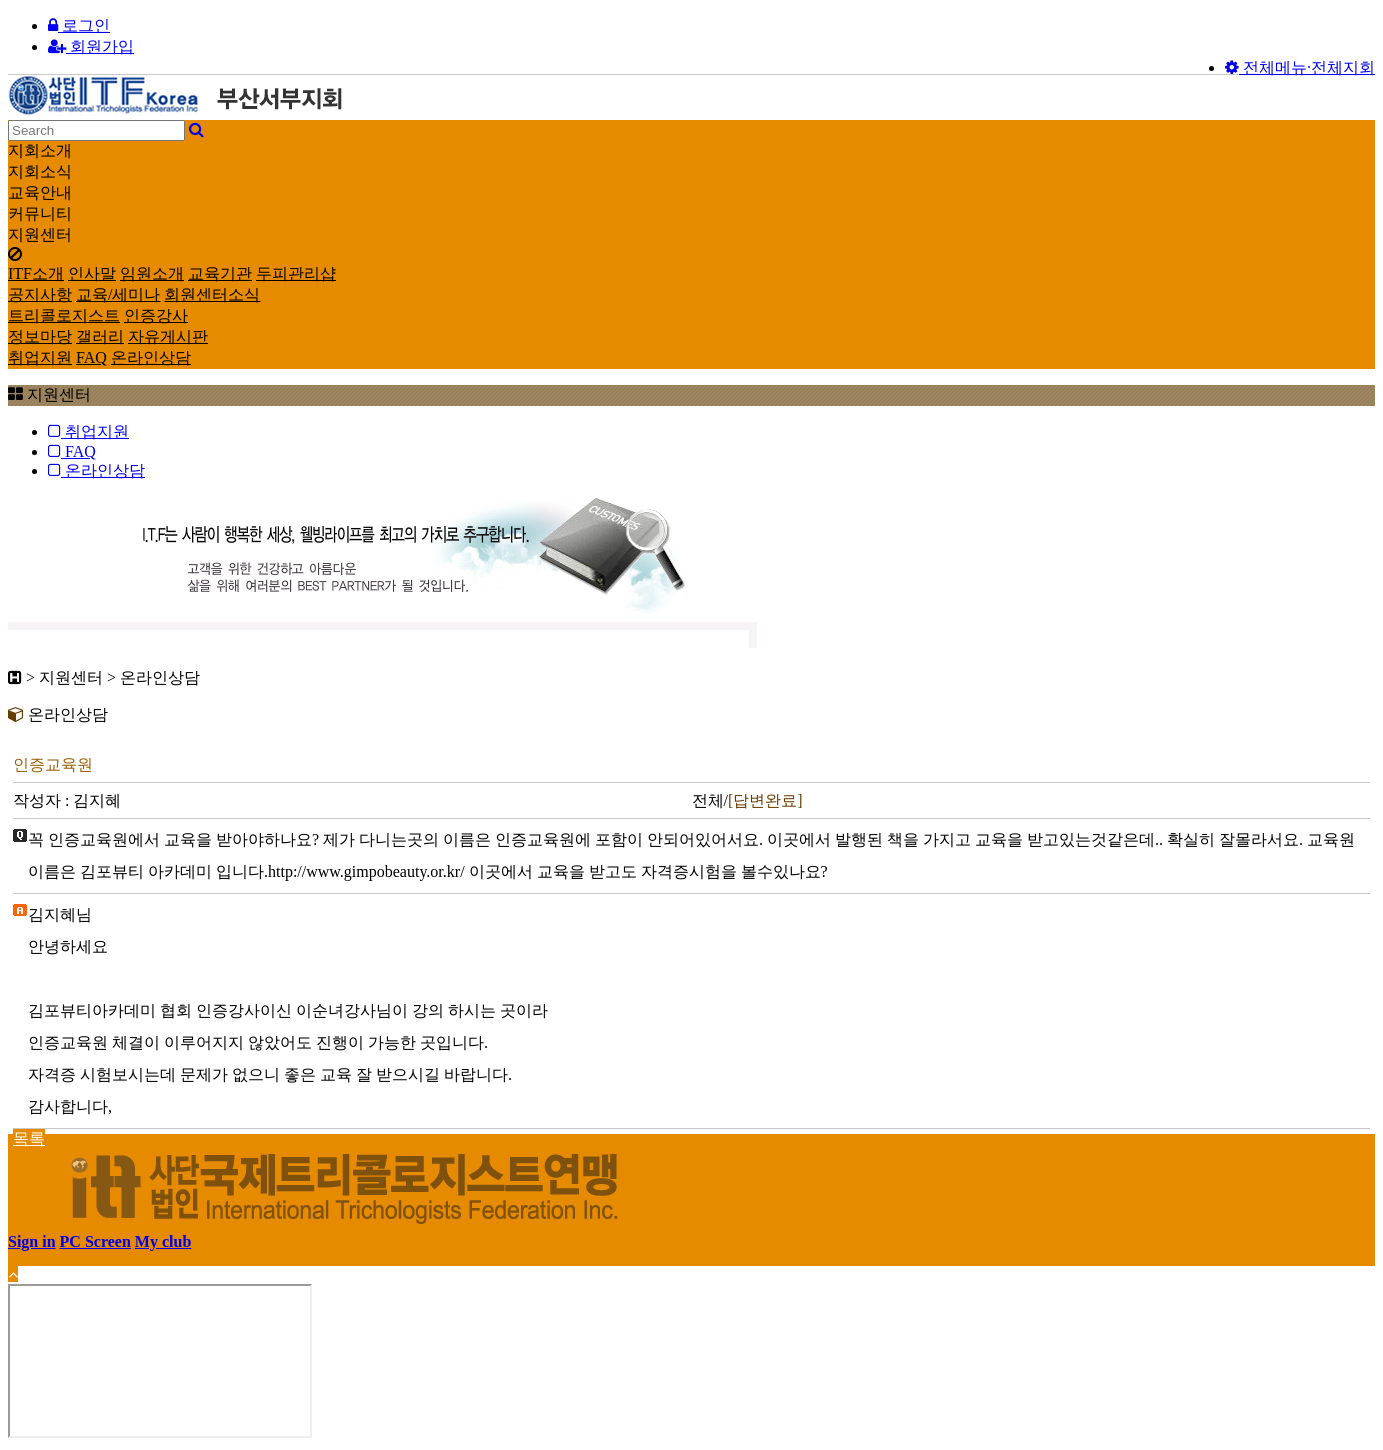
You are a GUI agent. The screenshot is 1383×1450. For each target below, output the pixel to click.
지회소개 (40, 150)
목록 (29, 1138)
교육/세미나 (118, 294)
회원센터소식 (212, 294)
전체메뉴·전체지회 (1300, 67)
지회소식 (40, 171)
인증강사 (156, 315)
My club (163, 1241)
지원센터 (40, 234)
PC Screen (95, 1241)
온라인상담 (151, 357)
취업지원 (40, 357)
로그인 (79, 25)
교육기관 (220, 273)
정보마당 (40, 336)
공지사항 (40, 294)
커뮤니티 (40, 213)
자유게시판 (168, 336)
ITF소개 (36, 273)
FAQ (91, 357)
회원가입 (91, 46)
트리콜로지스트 (64, 315)
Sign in (32, 1241)
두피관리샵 (296, 273)
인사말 (92, 273)
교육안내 (40, 192)
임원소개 (152, 273)
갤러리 (100, 336)
